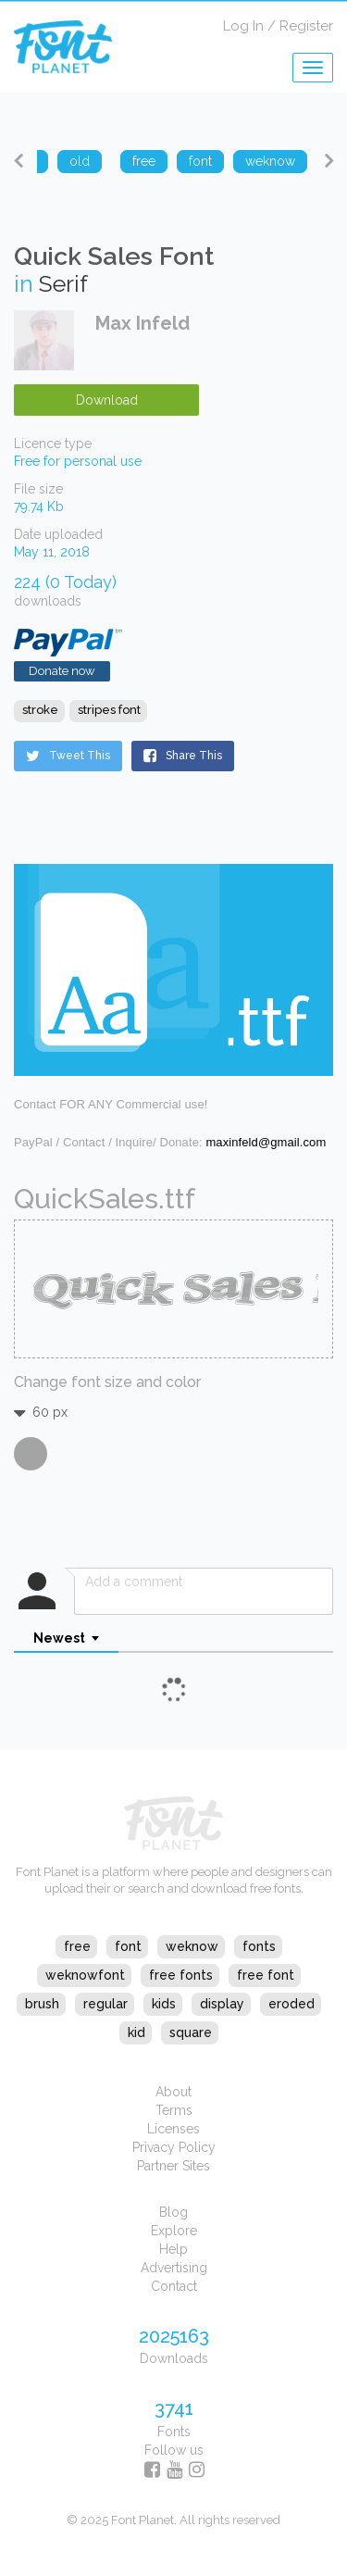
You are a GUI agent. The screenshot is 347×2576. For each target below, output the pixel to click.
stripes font (109, 710)
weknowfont (85, 1975)
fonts (259, 1946)
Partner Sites (173, 2165)
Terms (173, 2110)
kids (164, 2003)
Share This (182, 755)
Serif (63, 283)
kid (136, 2032)
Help (173, 2249)
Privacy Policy (174, 2147)
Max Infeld (142, 323)
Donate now (62, 671)
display (222, 2003)
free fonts (181, 1975)
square (190, 2032)
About (173, 2091)
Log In (243, 26)
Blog (173, 2212)
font (128, 1946)
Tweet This (68, 755)
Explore (174, 2230)
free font (265, 1975)
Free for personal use (78, 461)
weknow (192, 1946)
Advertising (174, 2267)
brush (42, 2003)
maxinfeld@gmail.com (265, 1142)
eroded (291, 2003)
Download (107, 400)
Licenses (173, 2128)
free (77, 1946)
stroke (40, 710)
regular (105, 2003)
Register (306, 26)
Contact (174, 2286)
